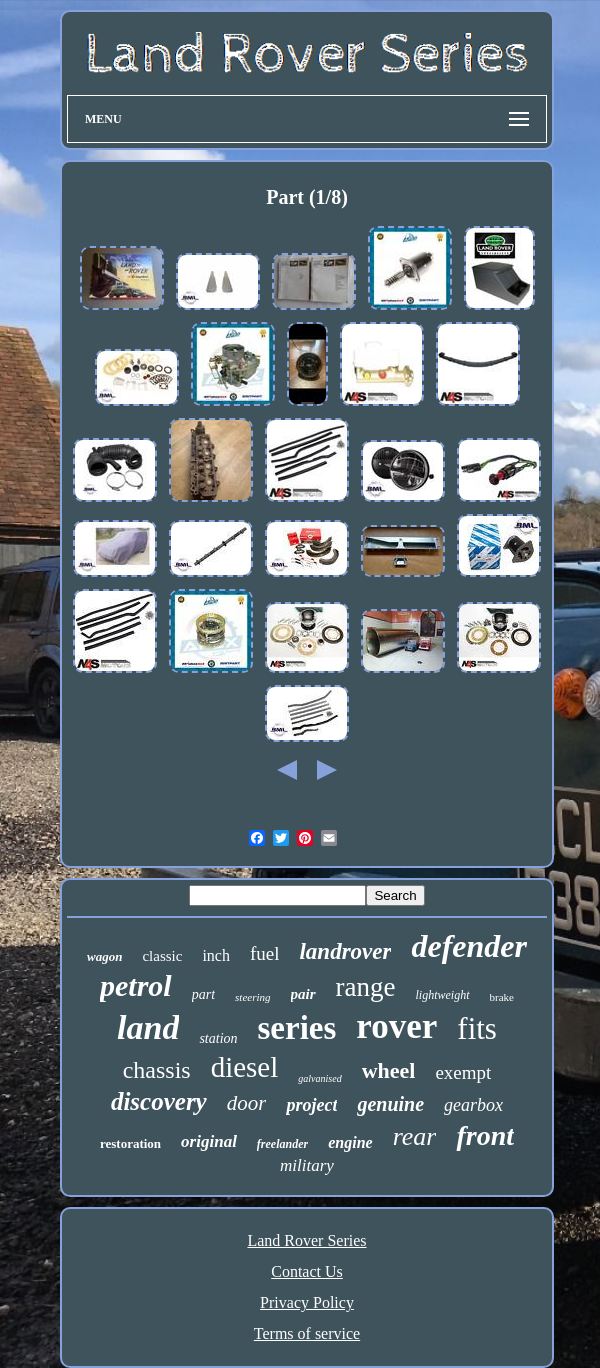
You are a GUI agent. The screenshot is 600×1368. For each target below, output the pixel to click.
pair (303, 994)
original (209, 1141)
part (203, 994)
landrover (345, 951)
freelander (282, 1144)
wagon (104, 956)
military (307, 1165)
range (366, 987)
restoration (130, 1143)
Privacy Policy (307, 1302)
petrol (136, 985)
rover (396, 1026)
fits (477, 1028)
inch (216, 955)
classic (162, 956)
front (485, 1135)
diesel (245, 1067)
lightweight (443, 995)
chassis (157, 1070)
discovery (159, 1101)
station (218, 1038)
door (247, 1103)
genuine (390, 1104)
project (311, 1105)
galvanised (319, 1078)
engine (350, 1142)
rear (415, 1136)
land (148, 1027)
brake (502, 997)
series (297, 1028)
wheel (389, 1070)
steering (252, 997)
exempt (463, 1072)
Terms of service (307, 1333)
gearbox (473, 1105)
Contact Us (307, 1271)
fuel (265, 953)
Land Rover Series (306, 1240)
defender (469, 946)
